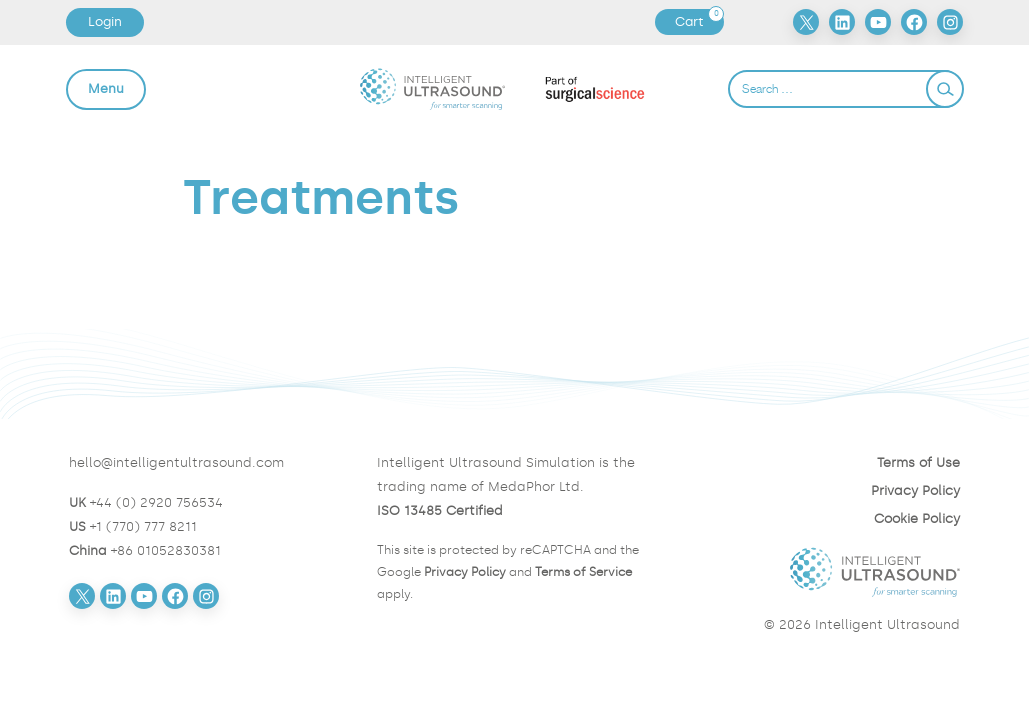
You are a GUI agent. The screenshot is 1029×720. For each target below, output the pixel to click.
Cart (699, 22)
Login (105, 21)
